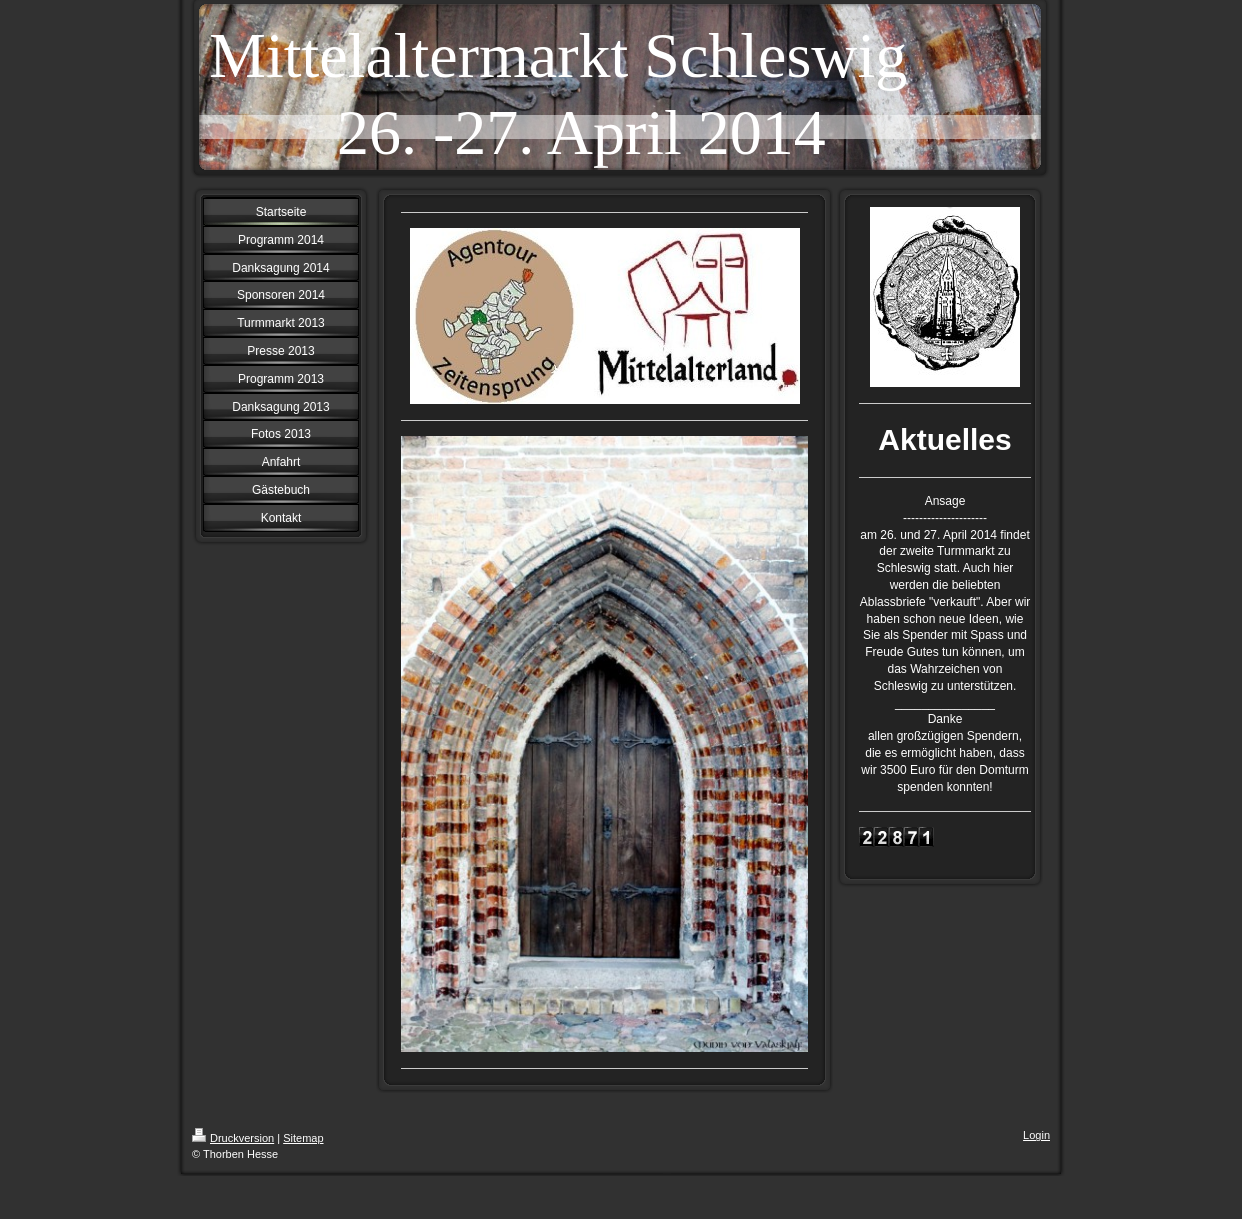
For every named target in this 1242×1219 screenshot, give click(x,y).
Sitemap (303, 1138)
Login (1036, 1135)
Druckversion (233, 1138)
